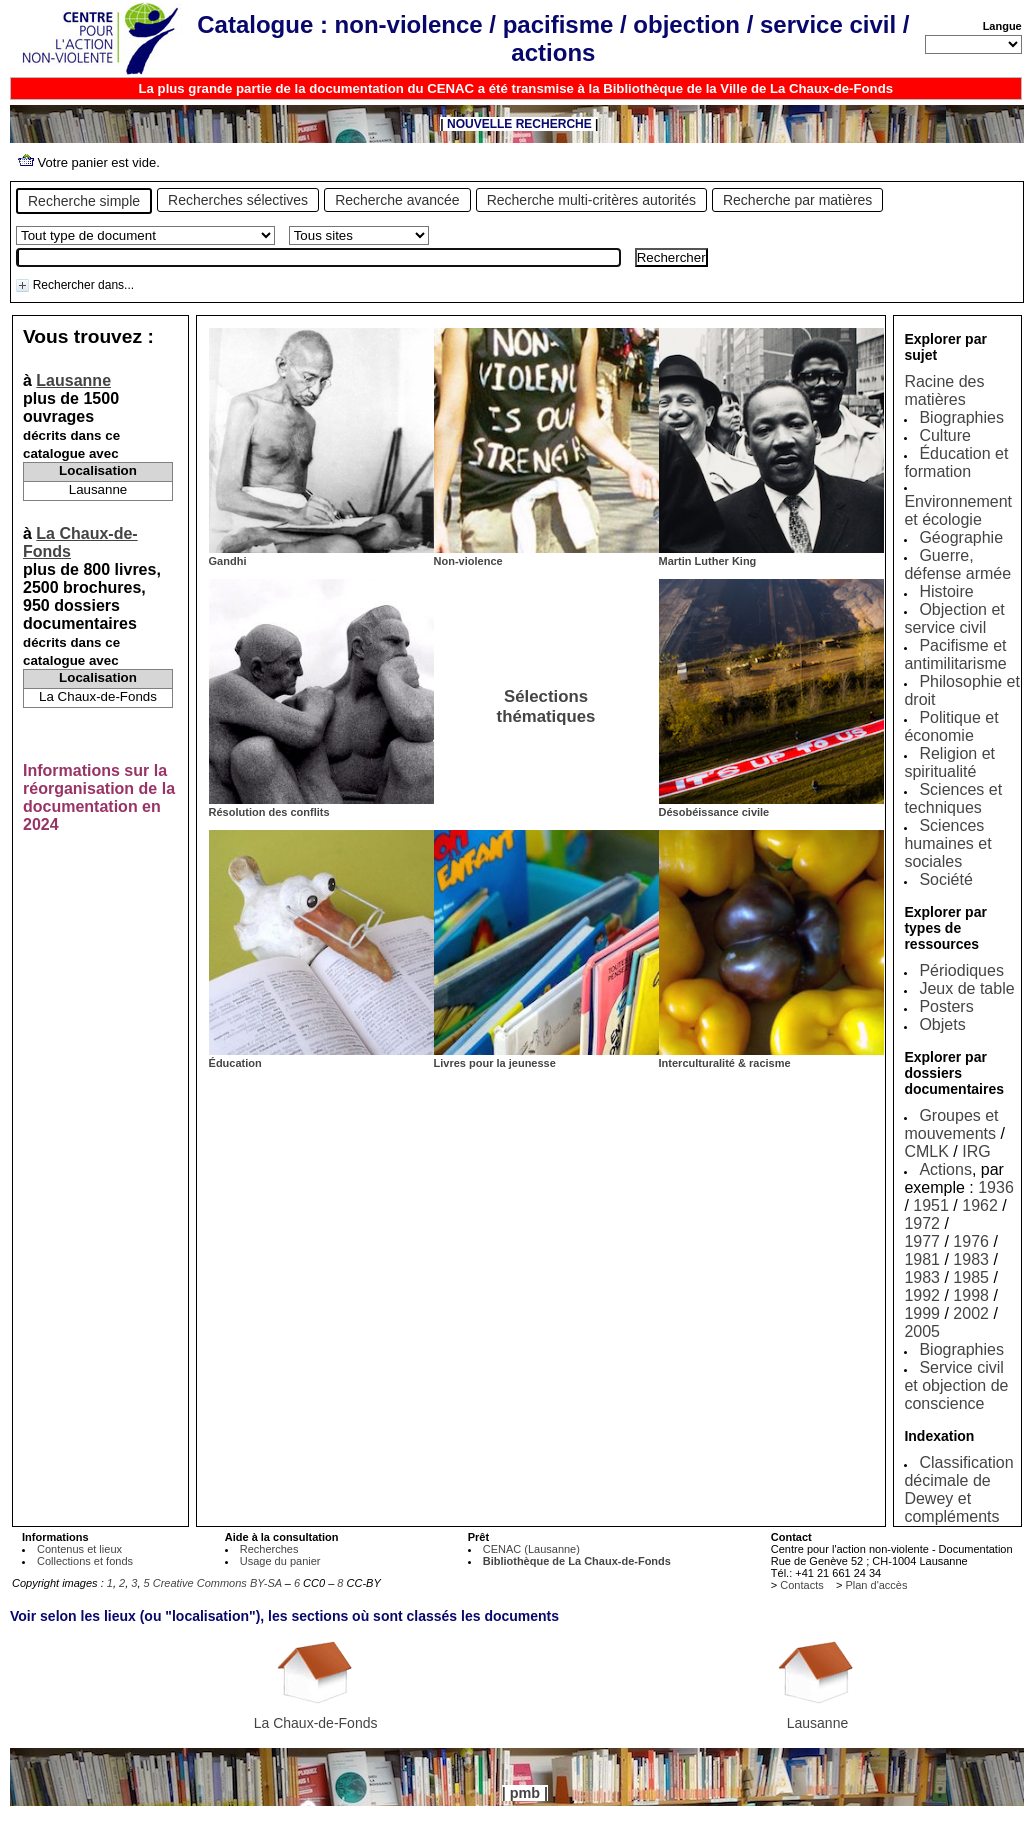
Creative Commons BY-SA (217, 1583)
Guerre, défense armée (957, 564)
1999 (922, 1313)
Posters (946, 1006)
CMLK (926, 1151)
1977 (922, 1241)
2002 (971, 1313)
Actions (945, 1169)
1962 (980, 1205)
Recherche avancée (397, 200)
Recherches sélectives (238, 200)
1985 (971, 1277)
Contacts (801, 1585)
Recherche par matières (797, 200)
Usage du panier (280, 1561)
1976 (971, 1241)
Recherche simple (84, 201)
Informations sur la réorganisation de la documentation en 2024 (99, 797)
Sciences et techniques (953, 798)
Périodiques (961, 970)
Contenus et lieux (79, 1549)
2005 (922, 1331)
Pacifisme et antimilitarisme (955, 654)
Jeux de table (966, 988)
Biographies (961, 417)
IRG (976, 1151)
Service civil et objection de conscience (956, 1385)
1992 (922, 1295)
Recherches (269, 1549)
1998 (971, 1295)
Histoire (946, 591)
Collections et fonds (85, 1561)
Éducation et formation (956, 462)
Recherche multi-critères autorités (591, 200)
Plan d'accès (876, 1585)
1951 (931, 1205)
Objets (942, 1024)
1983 (971, 1259)
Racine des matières (944, 390)
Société (945, 879)
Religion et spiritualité (949, 762)
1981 (922, 1259)
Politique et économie (951, 726)
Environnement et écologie (958, 510)
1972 (922, 1223)
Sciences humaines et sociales (947, 843)
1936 (996, 1187)
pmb (525, 1793)
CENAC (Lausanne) (531, 1549)
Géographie (961, 537)
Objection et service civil (954, 618)
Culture (945, 435)
